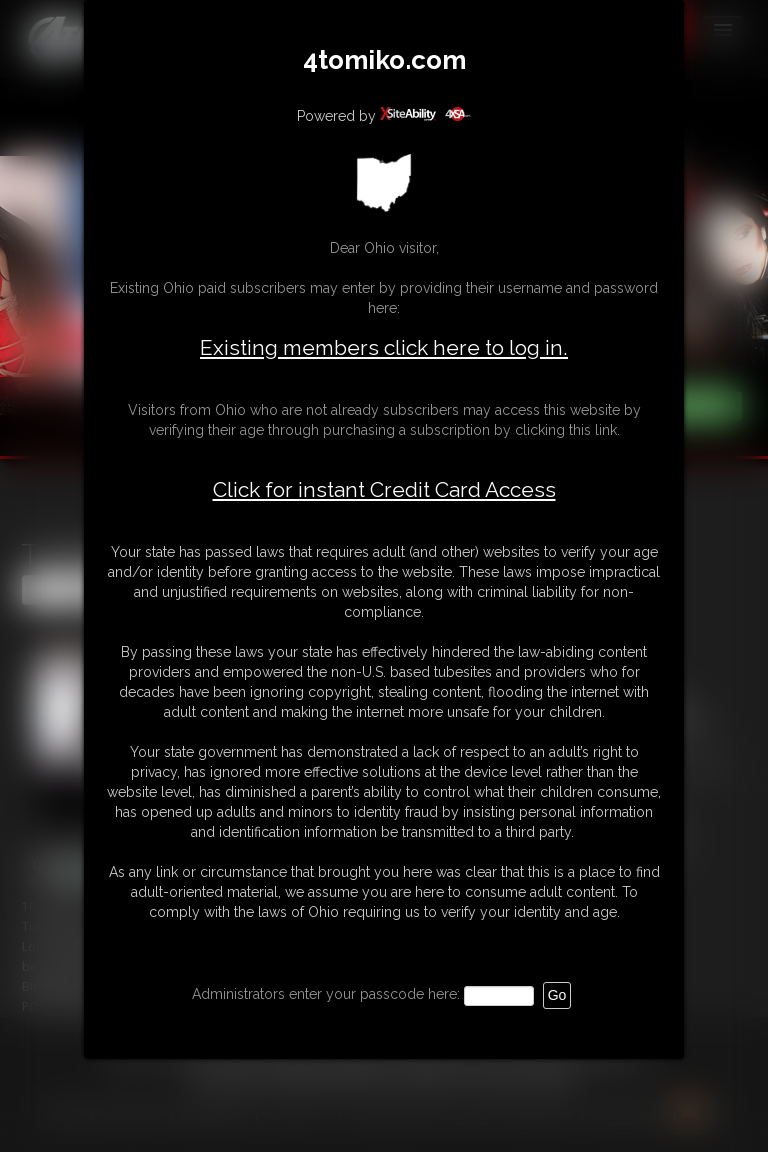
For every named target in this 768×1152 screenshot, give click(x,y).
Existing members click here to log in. (384, 347)
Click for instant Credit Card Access (384, 490)
